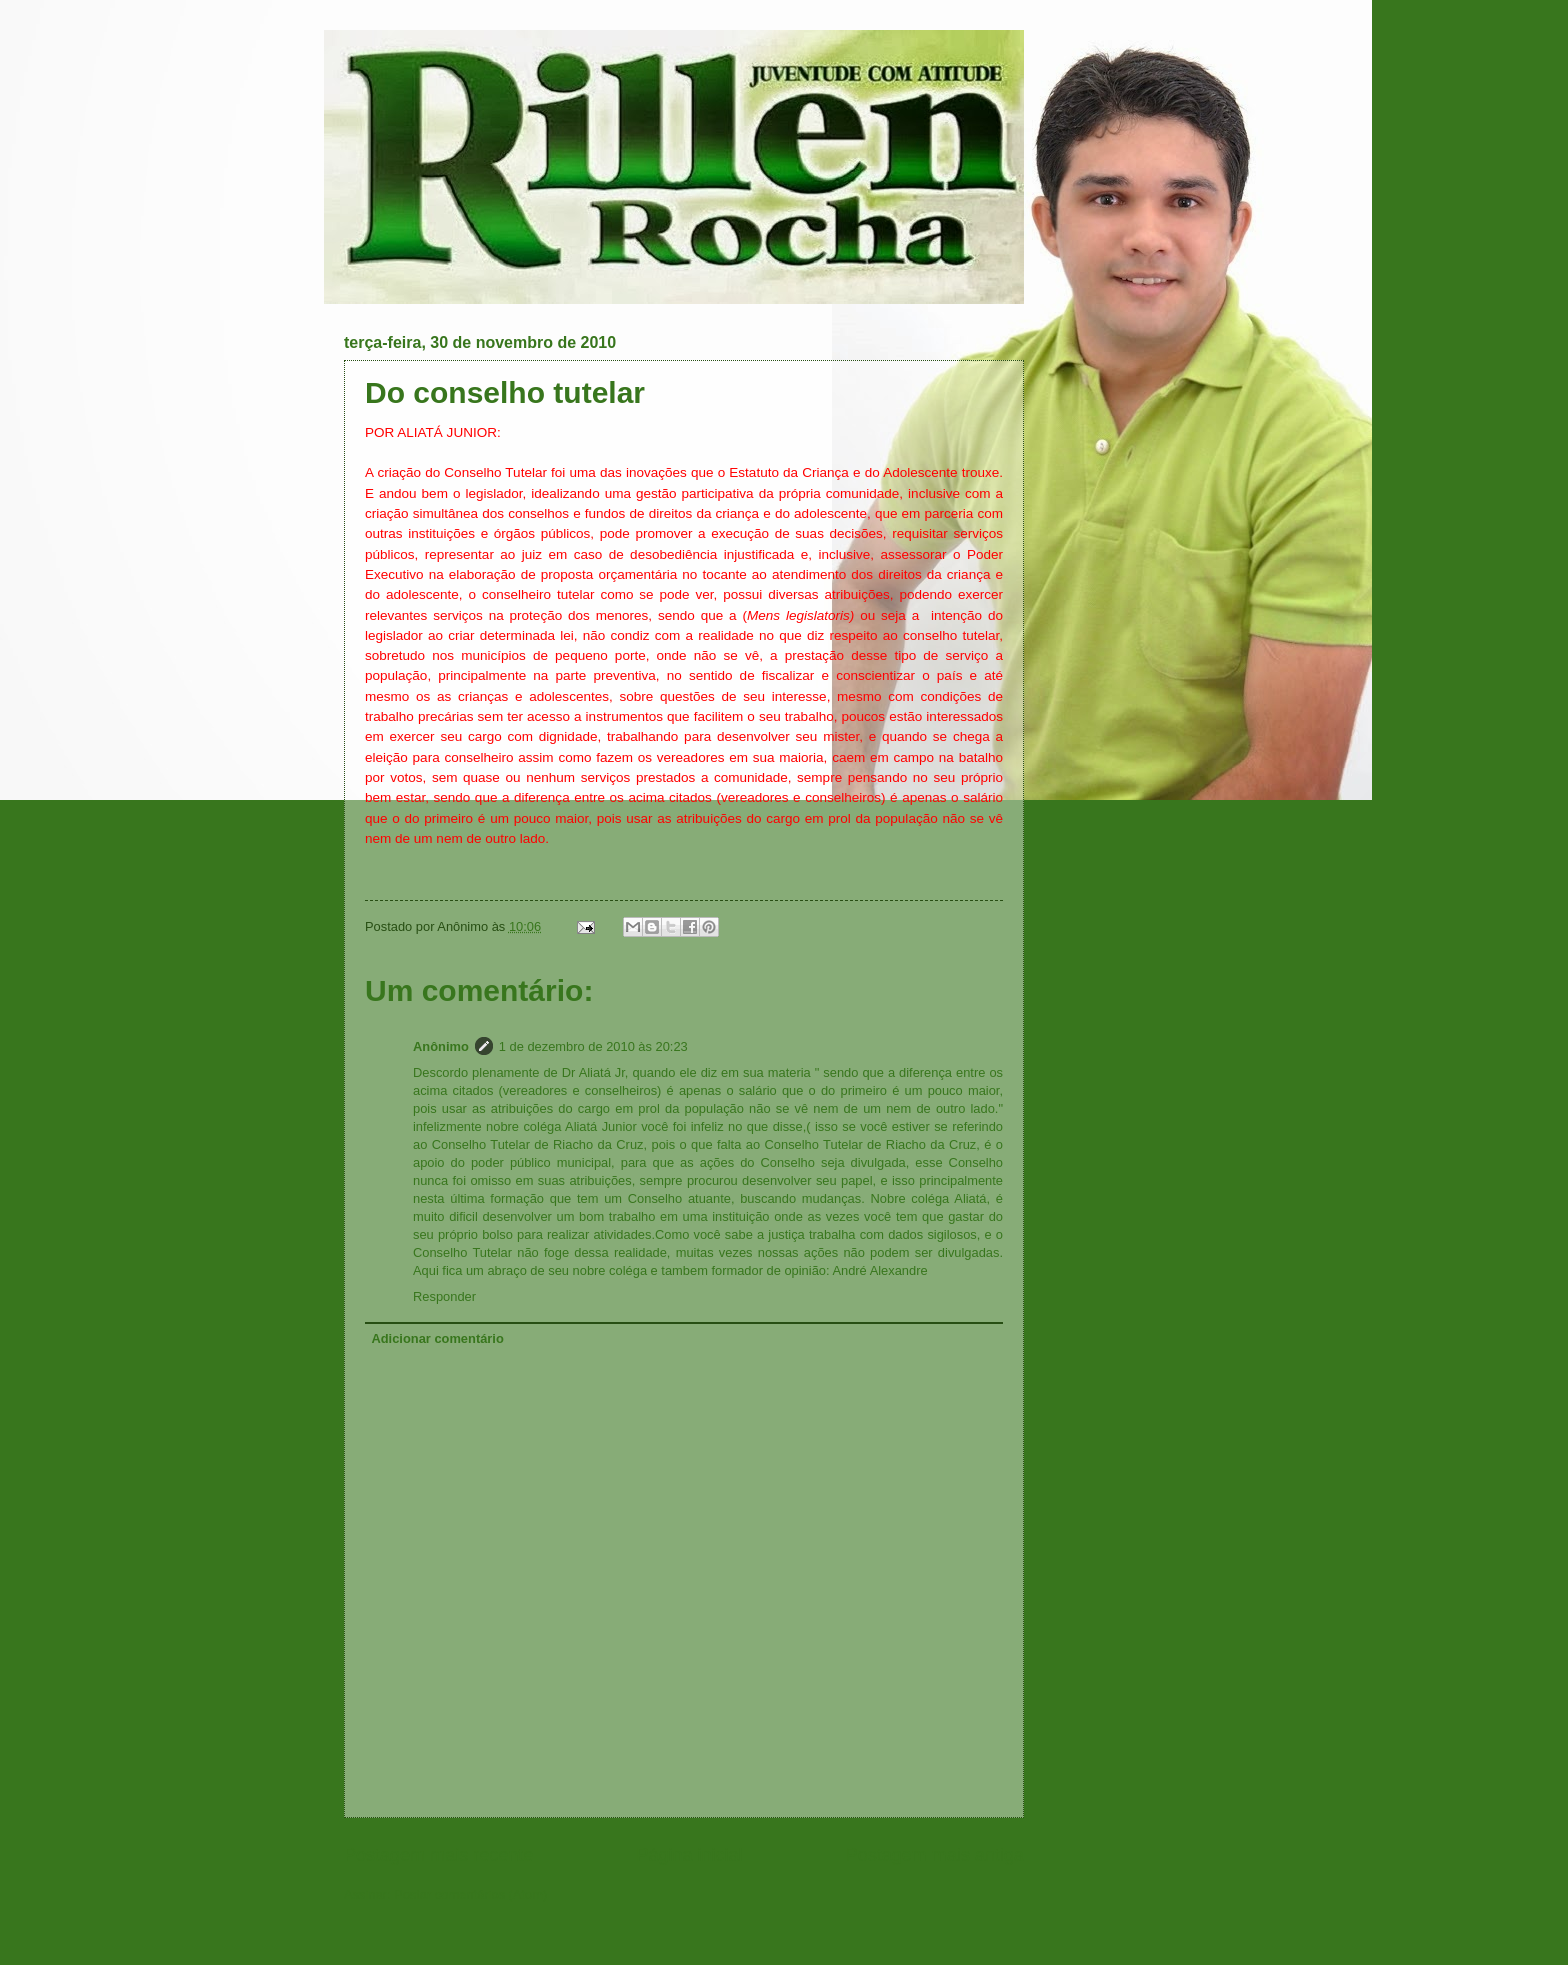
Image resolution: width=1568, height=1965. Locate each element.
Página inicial (689, 1855)
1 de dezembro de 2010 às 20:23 (593, 1046)
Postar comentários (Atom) (470, 1894)
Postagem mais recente (438, 1855)
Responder (444, 1296)
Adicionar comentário (437, 1338)
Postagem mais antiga (935, 1855)
